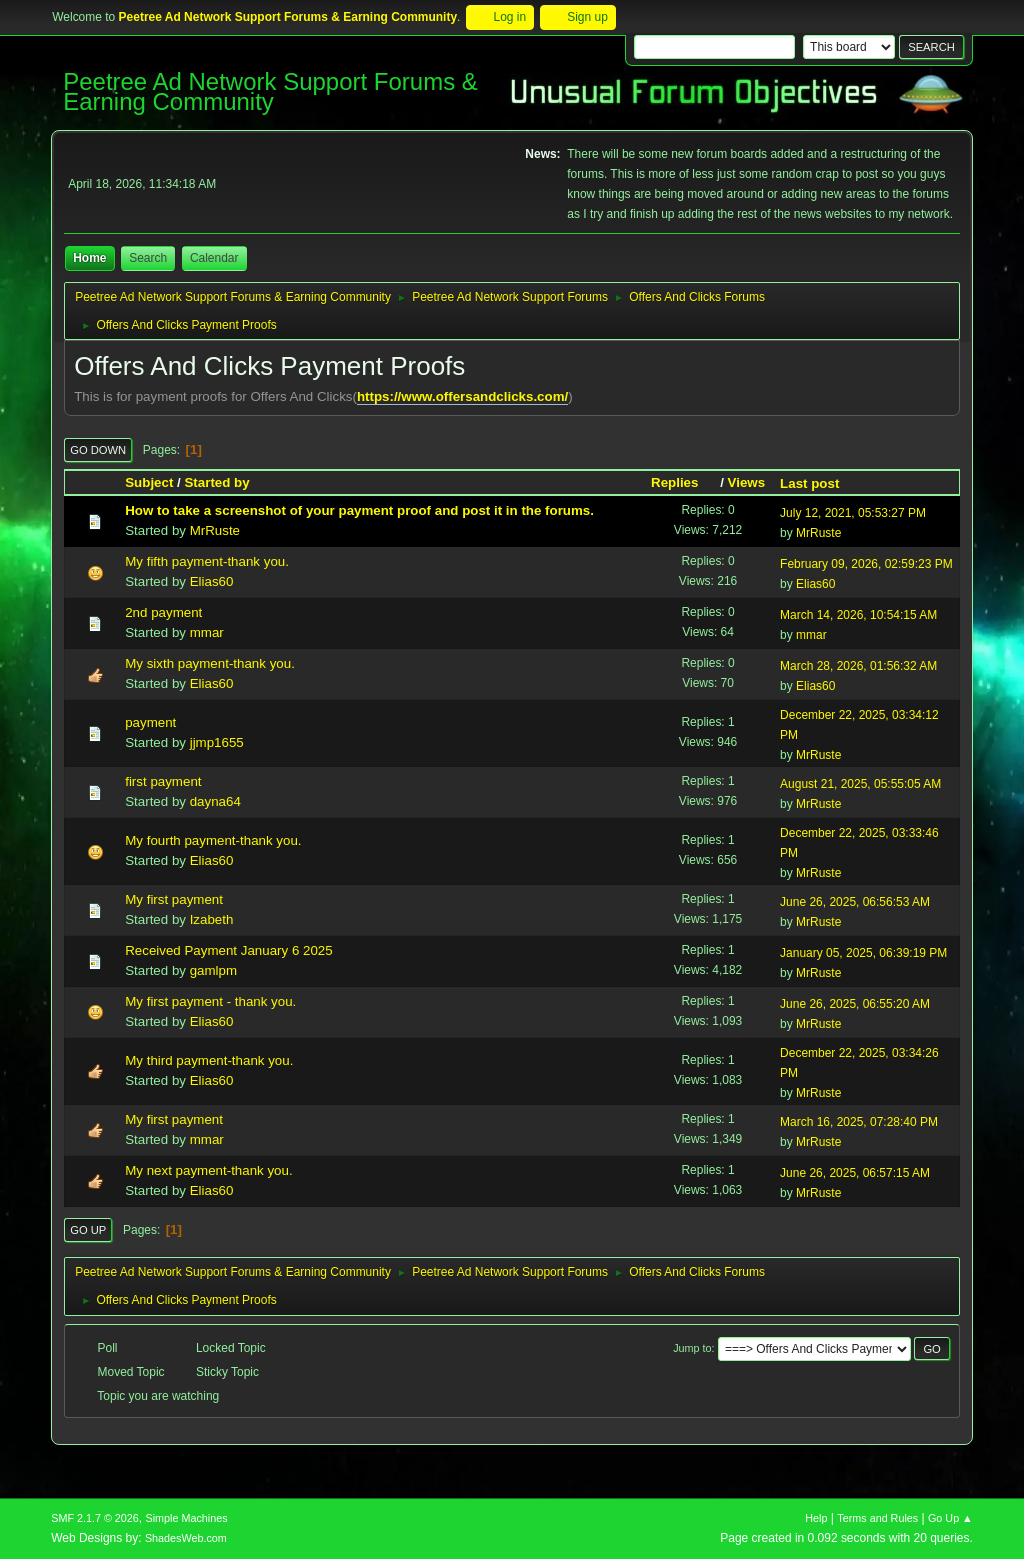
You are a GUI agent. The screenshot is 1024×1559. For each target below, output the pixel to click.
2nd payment (163, 612)
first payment (163, 781)
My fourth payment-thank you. (213, 840)
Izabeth (212, 919)
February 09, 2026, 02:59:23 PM (866, 564)
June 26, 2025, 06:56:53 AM (855, 902)
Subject (149, 482)
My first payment (174, 899)
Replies (683, 482)
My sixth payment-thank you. (210, 663)
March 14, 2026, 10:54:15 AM (858, 615)
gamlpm (213, 970)
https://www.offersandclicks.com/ (462, 396)
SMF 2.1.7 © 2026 (95, 1518)
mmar (207, 632)
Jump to (692, 1348)
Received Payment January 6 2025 (228, 950)
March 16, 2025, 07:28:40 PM (859, 1122)
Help (816, 1518)
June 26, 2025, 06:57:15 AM (855, 1173)
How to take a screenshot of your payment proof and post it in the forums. (359, 510)
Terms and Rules (877, 1518)
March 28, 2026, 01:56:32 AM (858, 666)
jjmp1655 (217, 742)
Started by (216, 482)
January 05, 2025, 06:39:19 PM (863, 953)
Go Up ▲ (950, 1518)
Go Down (98, 450)
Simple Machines (187, 1518)
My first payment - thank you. (210, 1001)
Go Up (88, 1230)
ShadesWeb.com (186, 1538)
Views (747, 482)
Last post (809, 483)
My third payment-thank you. (209, 1060)
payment (150, 722)
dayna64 (215, 801)
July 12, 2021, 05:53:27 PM (853, 513)
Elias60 (212, 581)
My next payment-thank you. (208, 1170)
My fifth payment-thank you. (207, 561)
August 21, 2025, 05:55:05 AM (860, 784)
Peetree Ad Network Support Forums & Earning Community (270, 91)
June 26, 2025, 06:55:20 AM (855, 1004)
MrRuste (215, 530)
